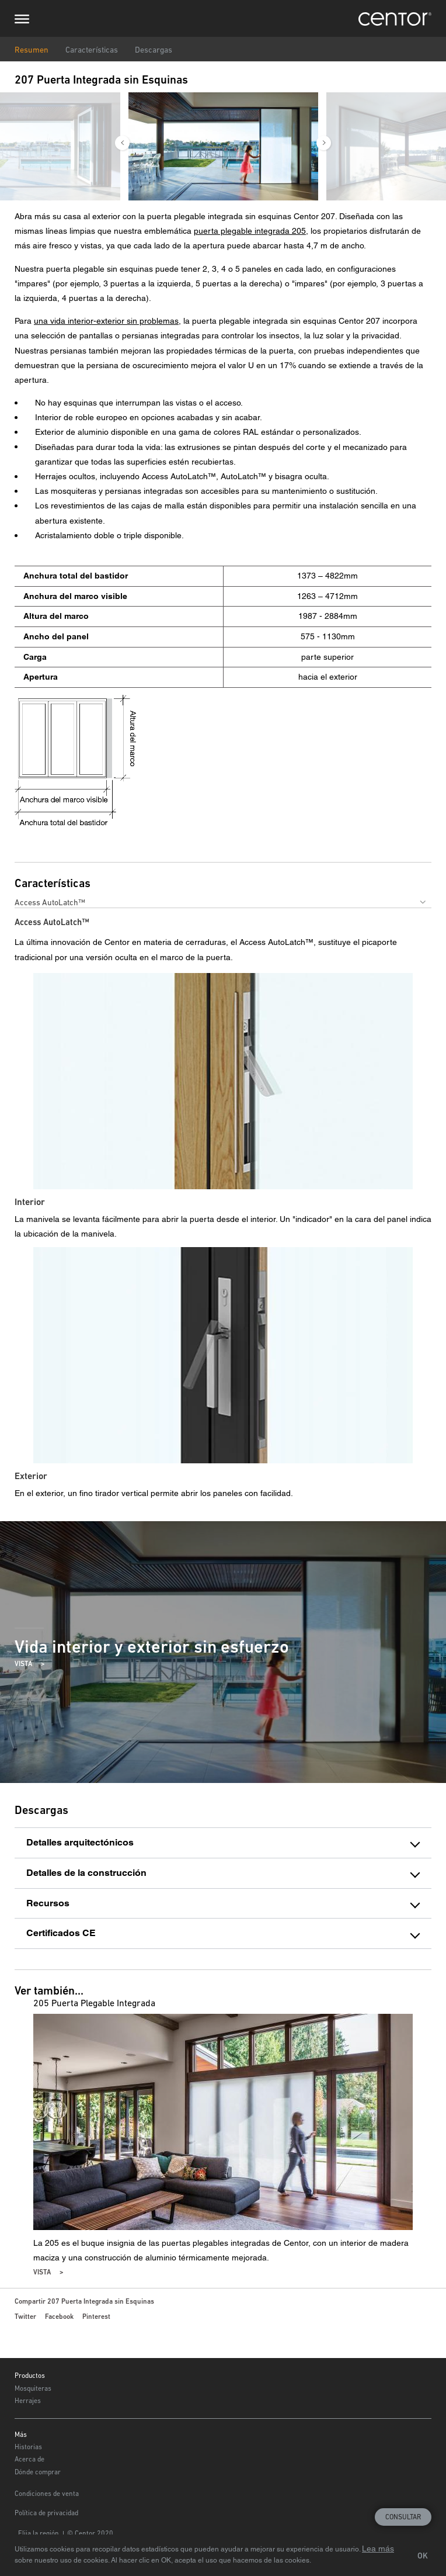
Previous (122, 143)
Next (323, 143)
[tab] (223, 1843)
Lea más (378, 2548)
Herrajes (28, 2401)
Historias (28, 2447)
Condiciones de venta (47, 2494)
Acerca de (29, 2459)
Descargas (153, 49)
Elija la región (38, 2533)
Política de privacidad (46, 2513)
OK (422, 2555)
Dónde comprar (38, 2472)
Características (91, 49)
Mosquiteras (33, 2388)
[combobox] (223, 902)
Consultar (403, 2517)
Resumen (31, 49)
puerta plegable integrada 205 (250, 231)
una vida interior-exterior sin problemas (106, 321)
